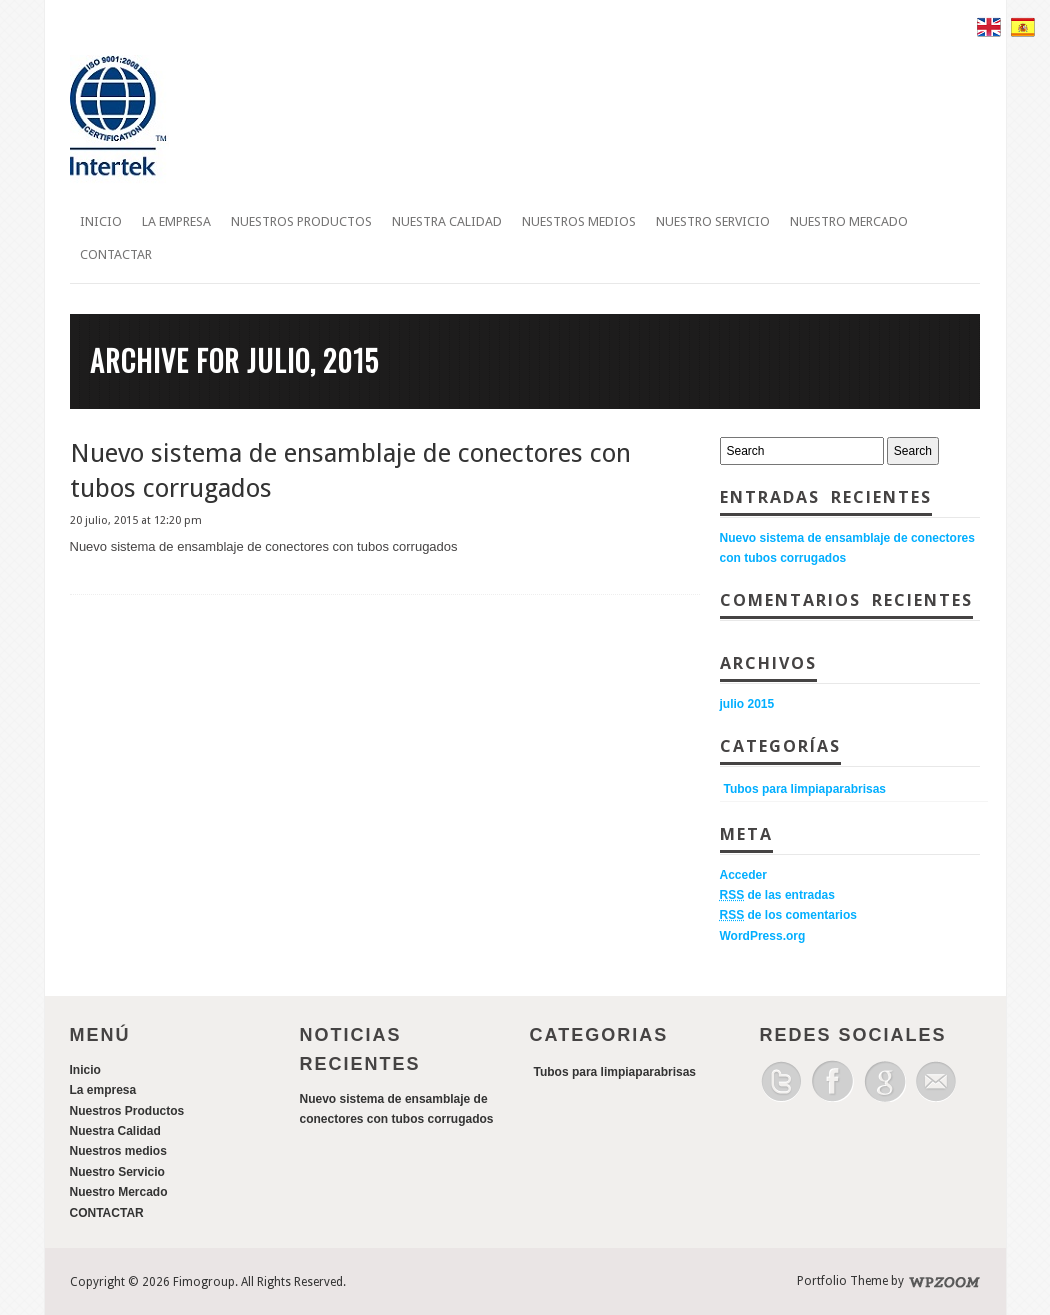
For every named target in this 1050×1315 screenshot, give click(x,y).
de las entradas (777, 895)
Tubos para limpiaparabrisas (805, 789)
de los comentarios (788, 915)
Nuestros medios (579, 221)
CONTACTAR (116, 254)
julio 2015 (747, 704)
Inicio (101, 221)
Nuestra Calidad (447, 221)
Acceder (743, 875)
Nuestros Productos (301, 221)
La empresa (176, 221)
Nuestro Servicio (713, 221)
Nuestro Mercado (849, 221)
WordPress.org (763, 936)
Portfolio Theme (842, 1281)
